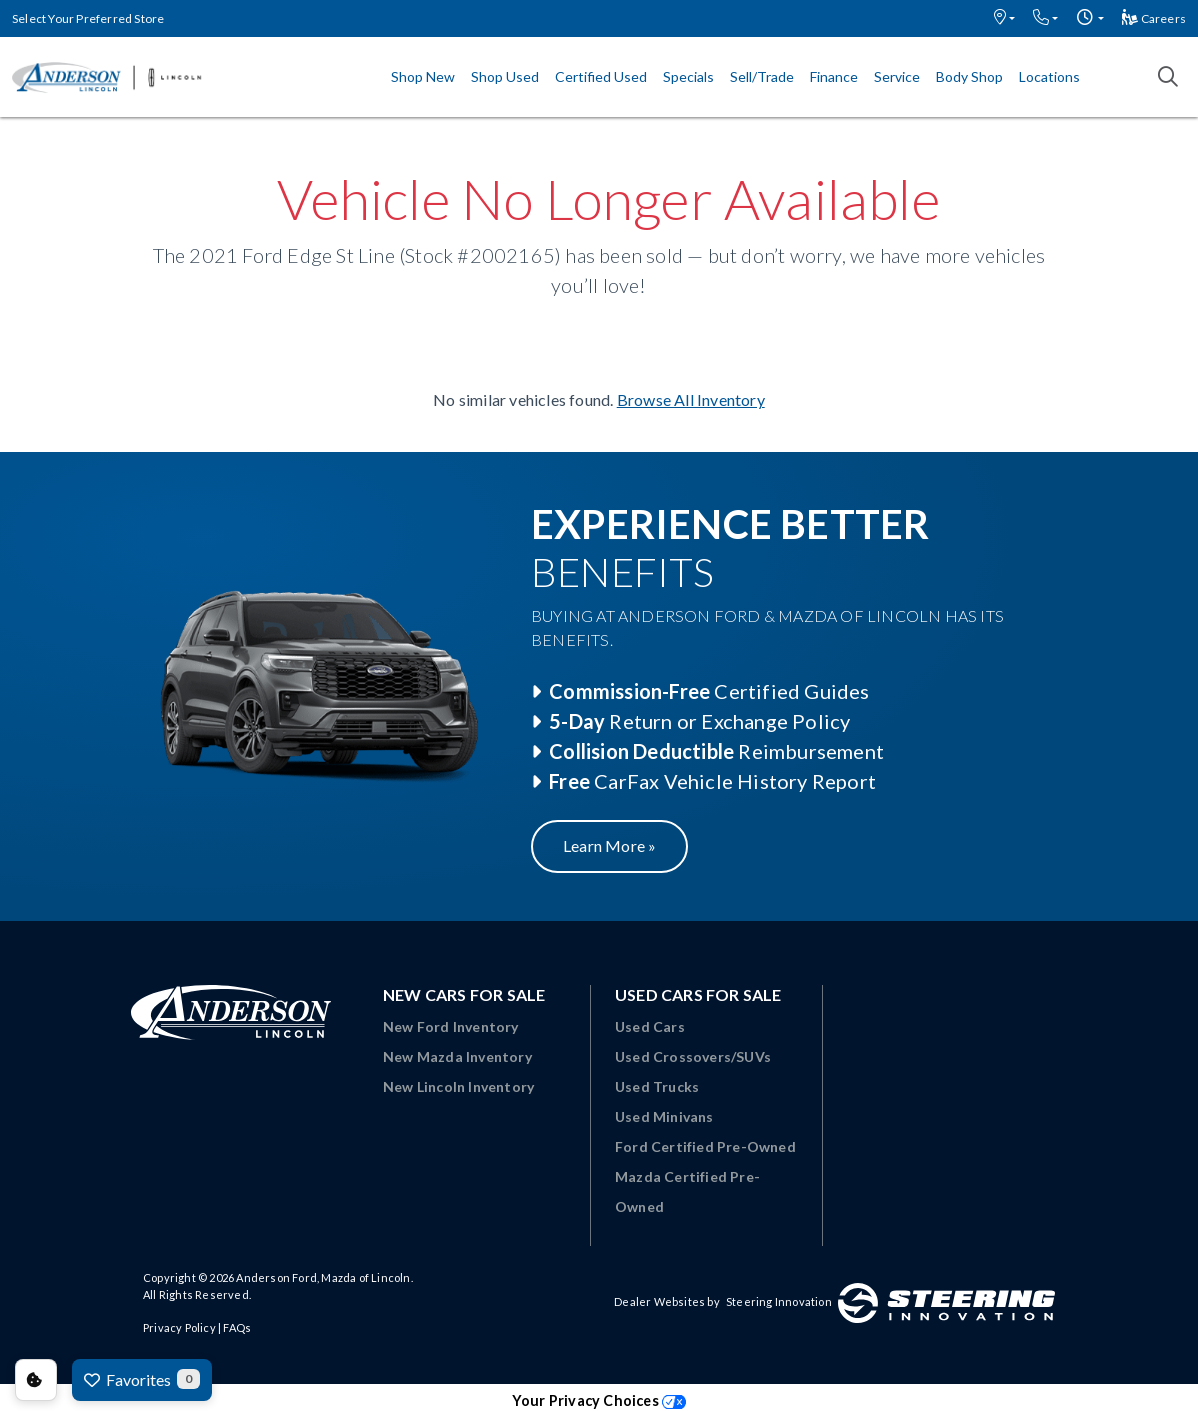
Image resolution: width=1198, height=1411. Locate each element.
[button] (1004, 18)
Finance (834, 76)
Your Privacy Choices (599, 1400)
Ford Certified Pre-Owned (705, 1146)
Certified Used (601, 76)
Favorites (142, 1379)
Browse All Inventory (691, 399)
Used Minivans (664, 1116)
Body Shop (969, 76)
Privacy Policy (179, 1327)
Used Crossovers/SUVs (693, 1056)
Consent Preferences (36, 1380)
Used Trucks (657, 1086)
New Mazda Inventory (457, 1056)
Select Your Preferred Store (88, 18)
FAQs (237, 1327)
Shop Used (505, 76)
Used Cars (650, 1026)
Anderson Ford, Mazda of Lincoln (323, 1277)
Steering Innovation (779, 1301)
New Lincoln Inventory (458, 1086)
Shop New (423, 76)
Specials (688, 76)
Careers (1154, 18)
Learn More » (609, 845)
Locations (1049, 76)
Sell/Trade (762, 76)
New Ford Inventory (451, 1026)
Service (897, 76)
